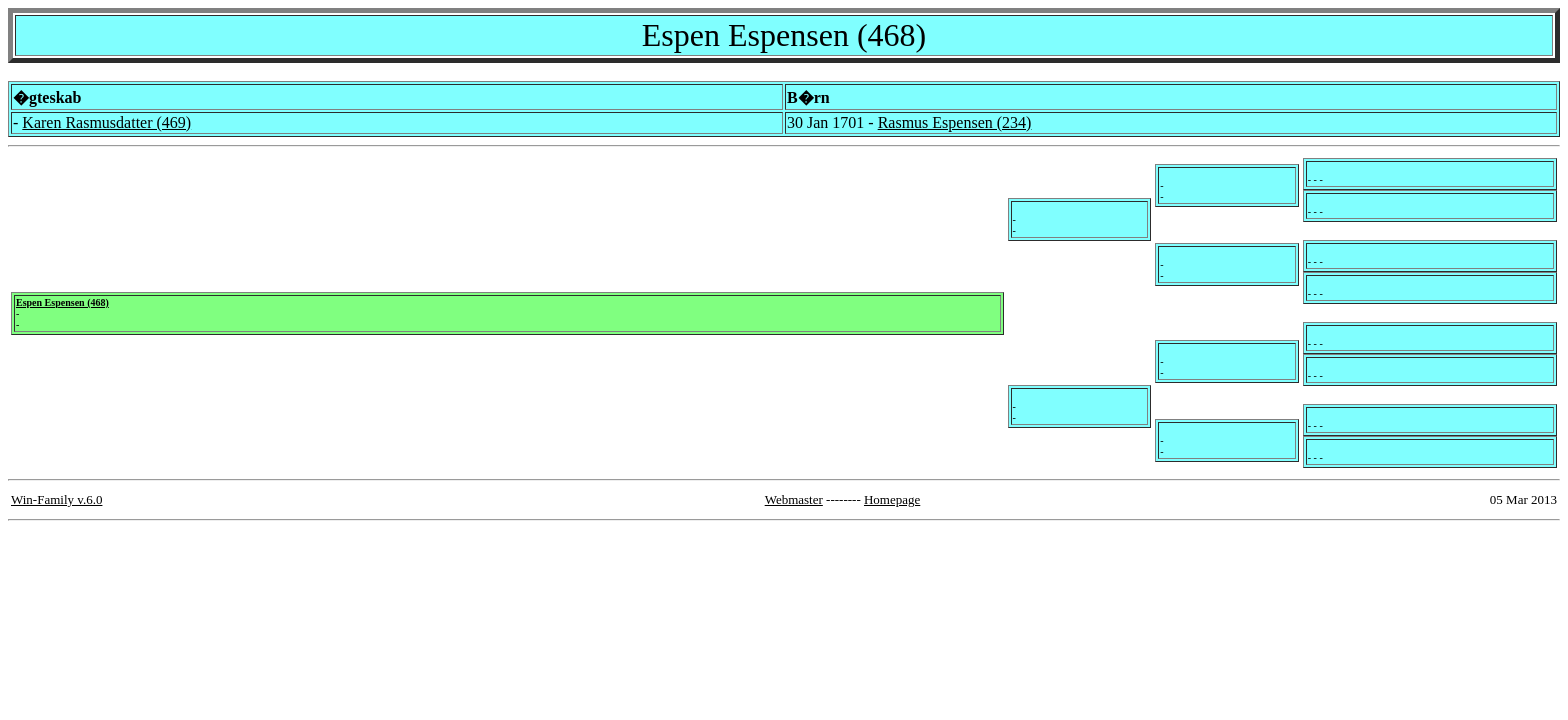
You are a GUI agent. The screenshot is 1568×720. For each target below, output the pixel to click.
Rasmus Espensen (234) (955, 122)
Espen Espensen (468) (62, 302)
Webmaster (794, 499)
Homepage (892, 499)
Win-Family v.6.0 (56, 499)
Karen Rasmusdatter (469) (106, 122)
